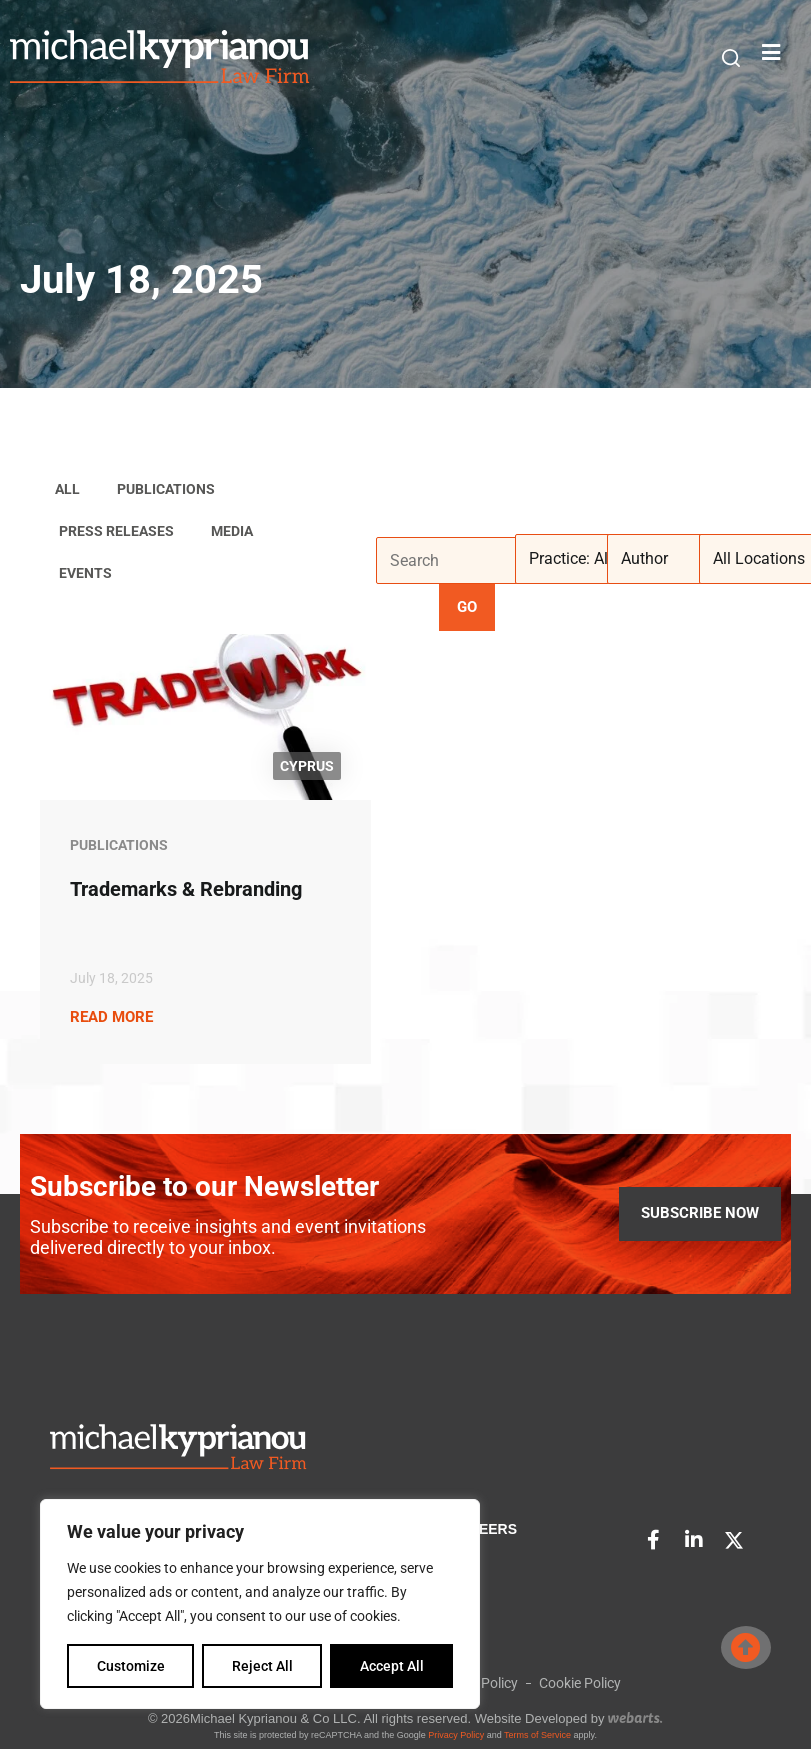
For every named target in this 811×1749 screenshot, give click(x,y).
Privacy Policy (456, 1735)
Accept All (392, 1666)
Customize (131, 1666)
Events (85, 573)
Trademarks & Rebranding (186, 889)
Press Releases (116, 531)
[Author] (682, 559)
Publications (166, 489)
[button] (731, 58)
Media (232, 531)
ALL (67, 489)
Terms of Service (537, 1735)
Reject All (262, 1666)
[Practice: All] (590, 559)
